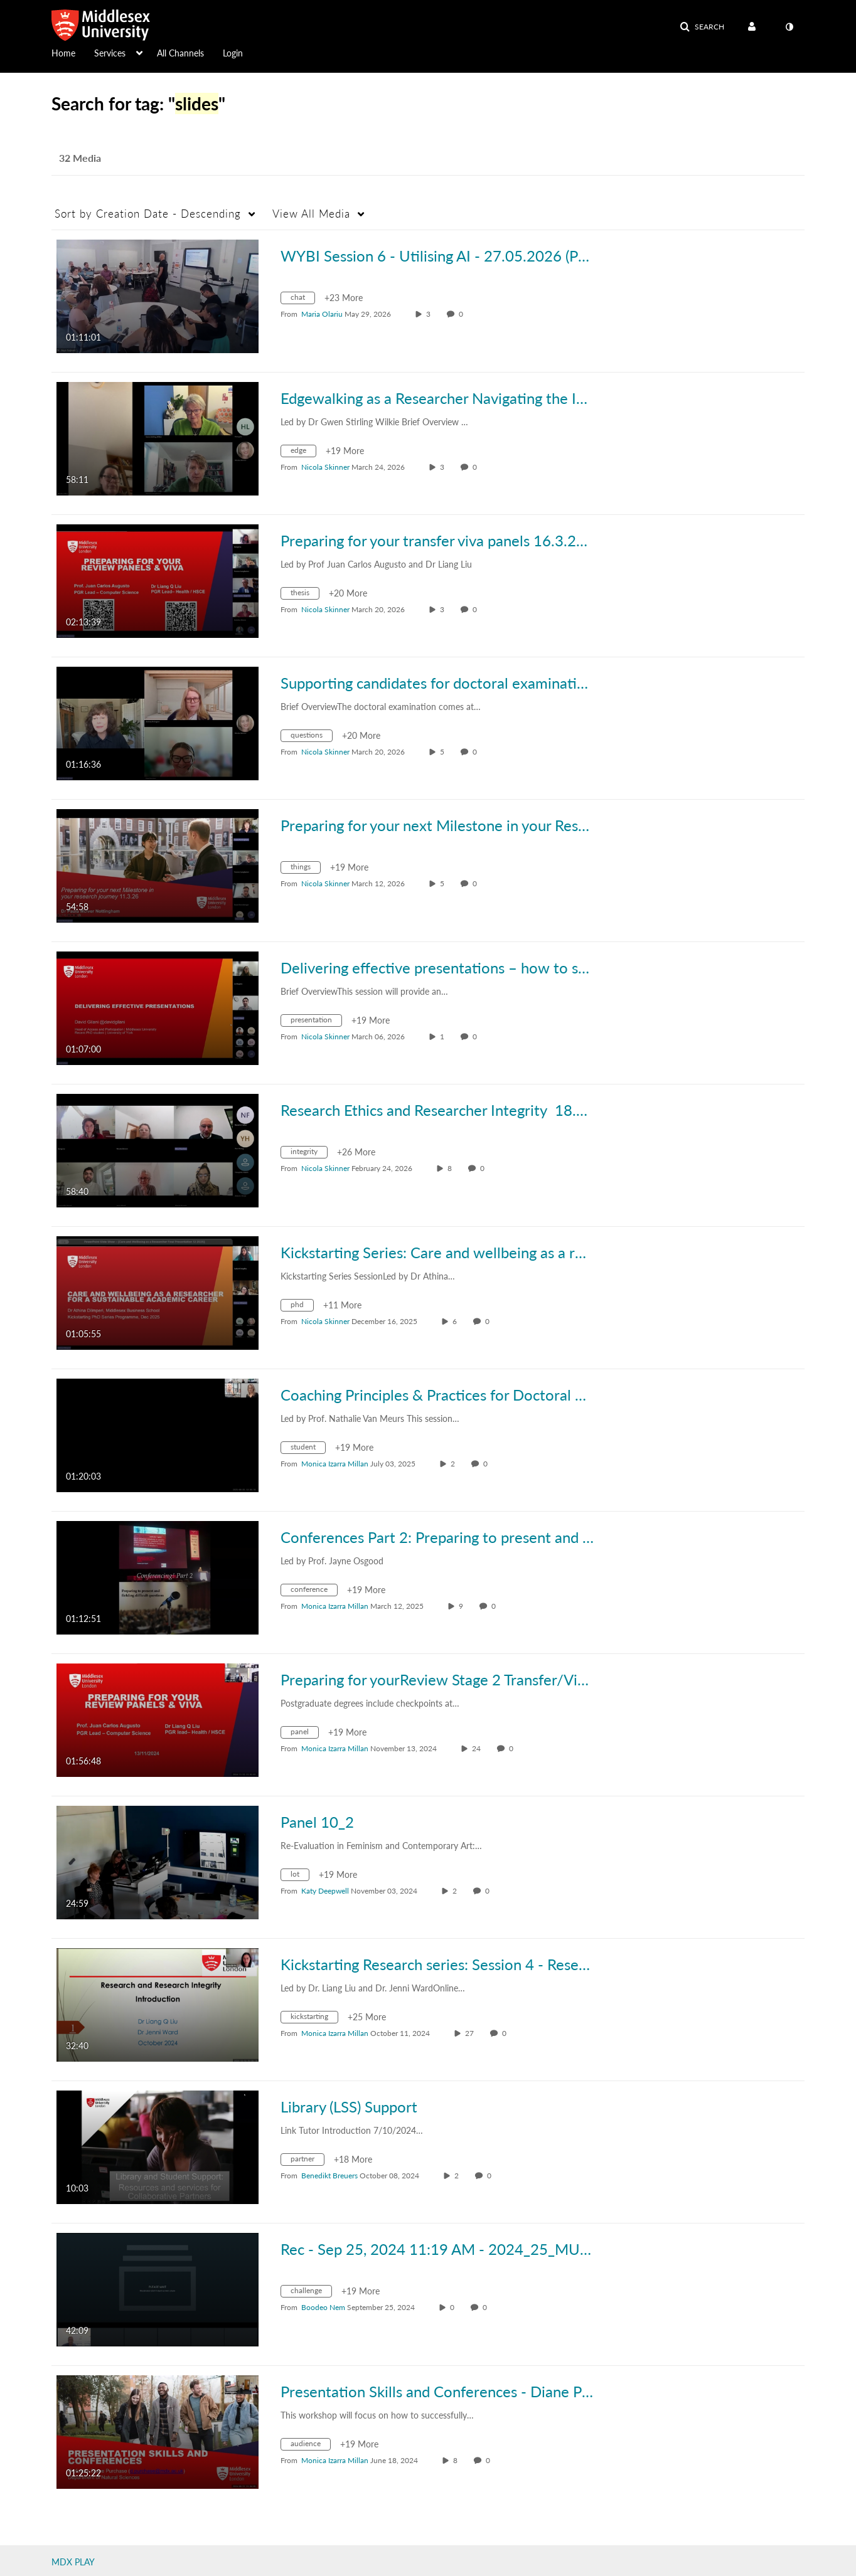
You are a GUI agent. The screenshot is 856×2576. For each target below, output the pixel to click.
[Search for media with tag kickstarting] (314, 2018)
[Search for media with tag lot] (300, 1876)
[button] (701, 27)
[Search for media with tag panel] (304, 1734)
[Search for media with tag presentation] (316, 1022)
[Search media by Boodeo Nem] (323, 2307)
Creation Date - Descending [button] (148, 213)
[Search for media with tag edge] (303, 452)
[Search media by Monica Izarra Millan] (334, 1463)
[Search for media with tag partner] (307, 2161)
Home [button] (63, 53)
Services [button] (110, 53)
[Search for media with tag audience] (310, 2446)
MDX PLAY (73, 2562)
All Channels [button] (180, 53)
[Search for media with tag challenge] (311, 2292)
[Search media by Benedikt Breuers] (329, 2175)
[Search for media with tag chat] (302, 299)
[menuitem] (72, 52)
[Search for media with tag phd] (302, 1306)
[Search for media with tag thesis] (305, 595)
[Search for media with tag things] (305, 869)
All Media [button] (311, 213)
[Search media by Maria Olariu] (322, 314)
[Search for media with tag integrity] (309, 1153)
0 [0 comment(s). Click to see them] (463, 314)
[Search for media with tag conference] (314, 1591)
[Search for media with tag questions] (311, 737)
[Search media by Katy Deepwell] (325, 1890)
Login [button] (233, 53)
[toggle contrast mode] (789, 27)
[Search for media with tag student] (308, 1449)
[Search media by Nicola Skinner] (325, 467)
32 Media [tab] (80, 158)
